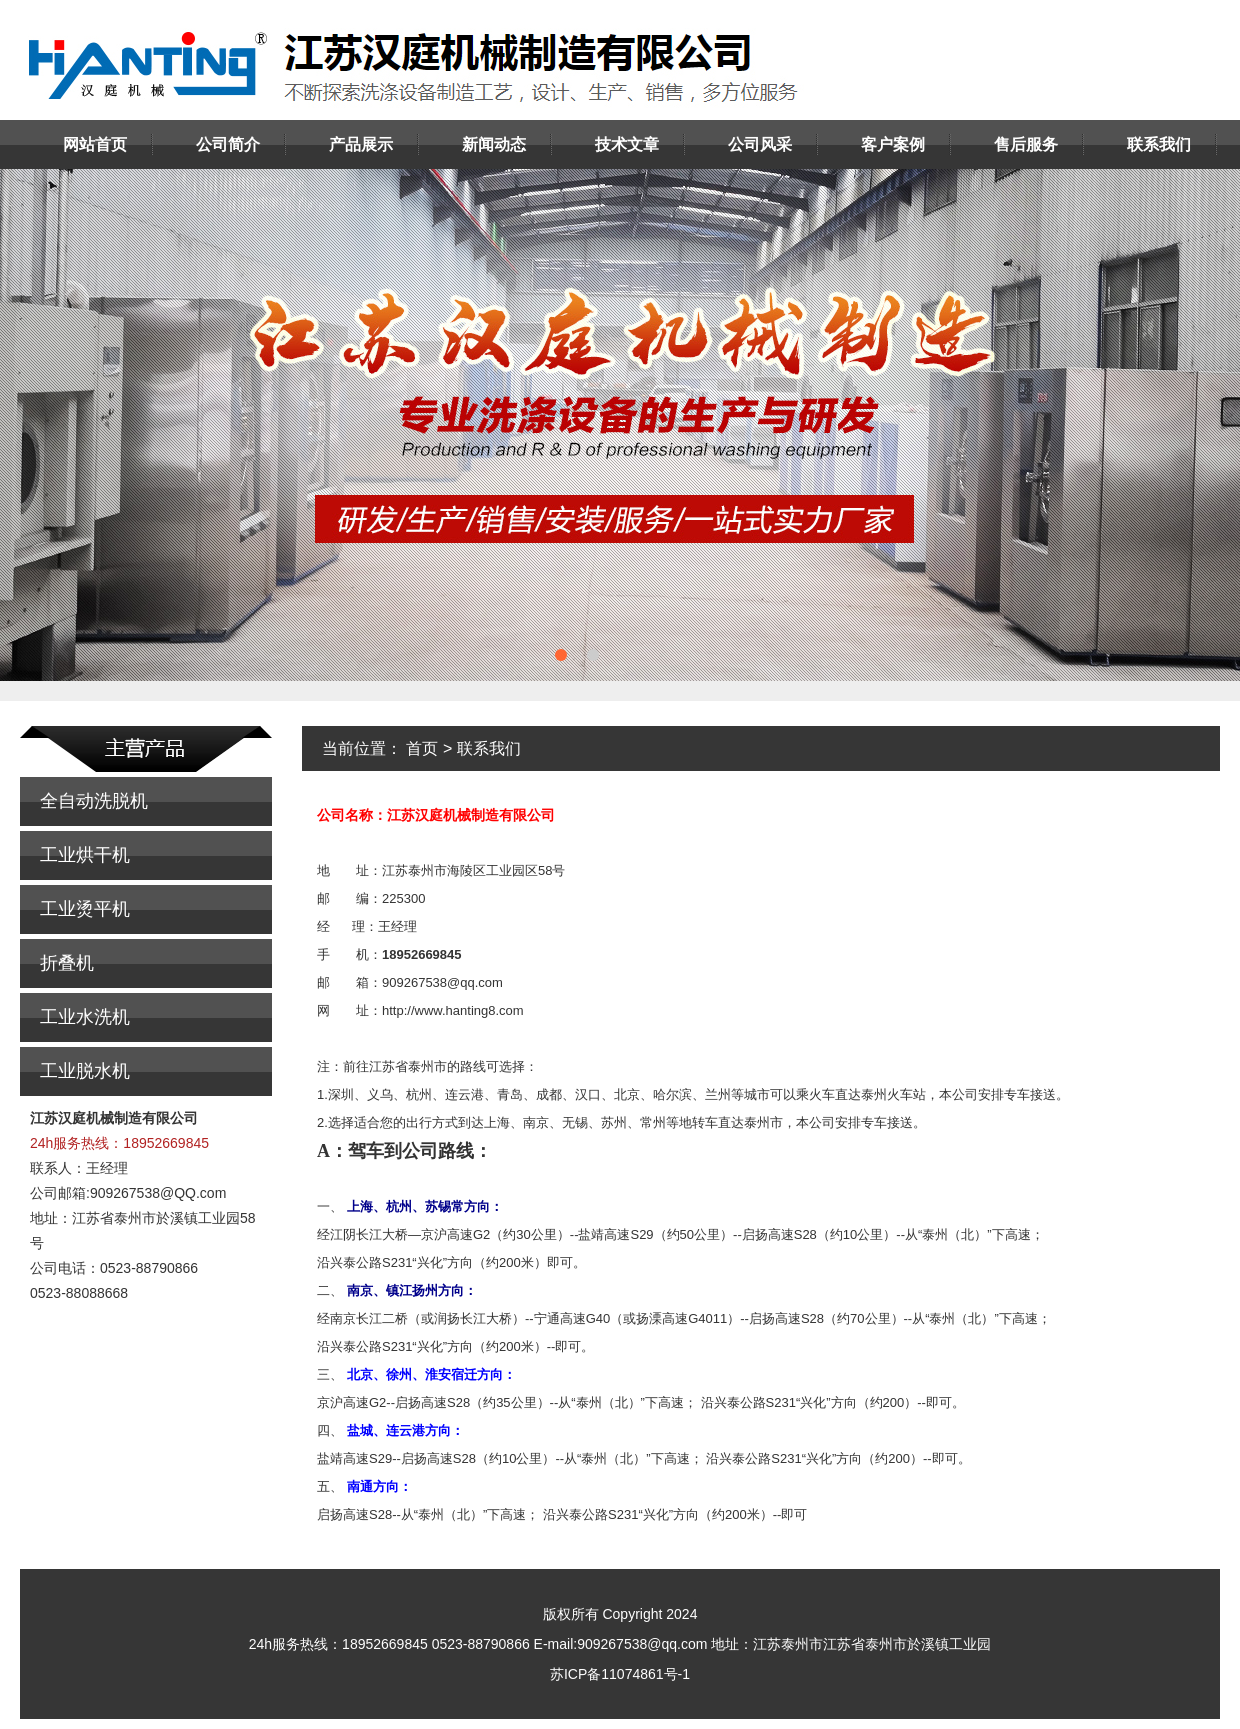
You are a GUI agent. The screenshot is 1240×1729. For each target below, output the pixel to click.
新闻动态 (494, 144)
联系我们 (1159, 144)
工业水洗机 (85, 1017)
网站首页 (95, 144)
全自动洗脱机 (94, 801)
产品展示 (361, 144)
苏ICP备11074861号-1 (620, 1674)
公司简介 (228, 144)
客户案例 (893, 144)
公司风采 (760, 144)
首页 (422, 748)
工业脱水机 (85, 1071)
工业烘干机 (85, 855)
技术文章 (627, 144)
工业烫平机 (85, 909)
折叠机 (67, 963)
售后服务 (1026, 144)
